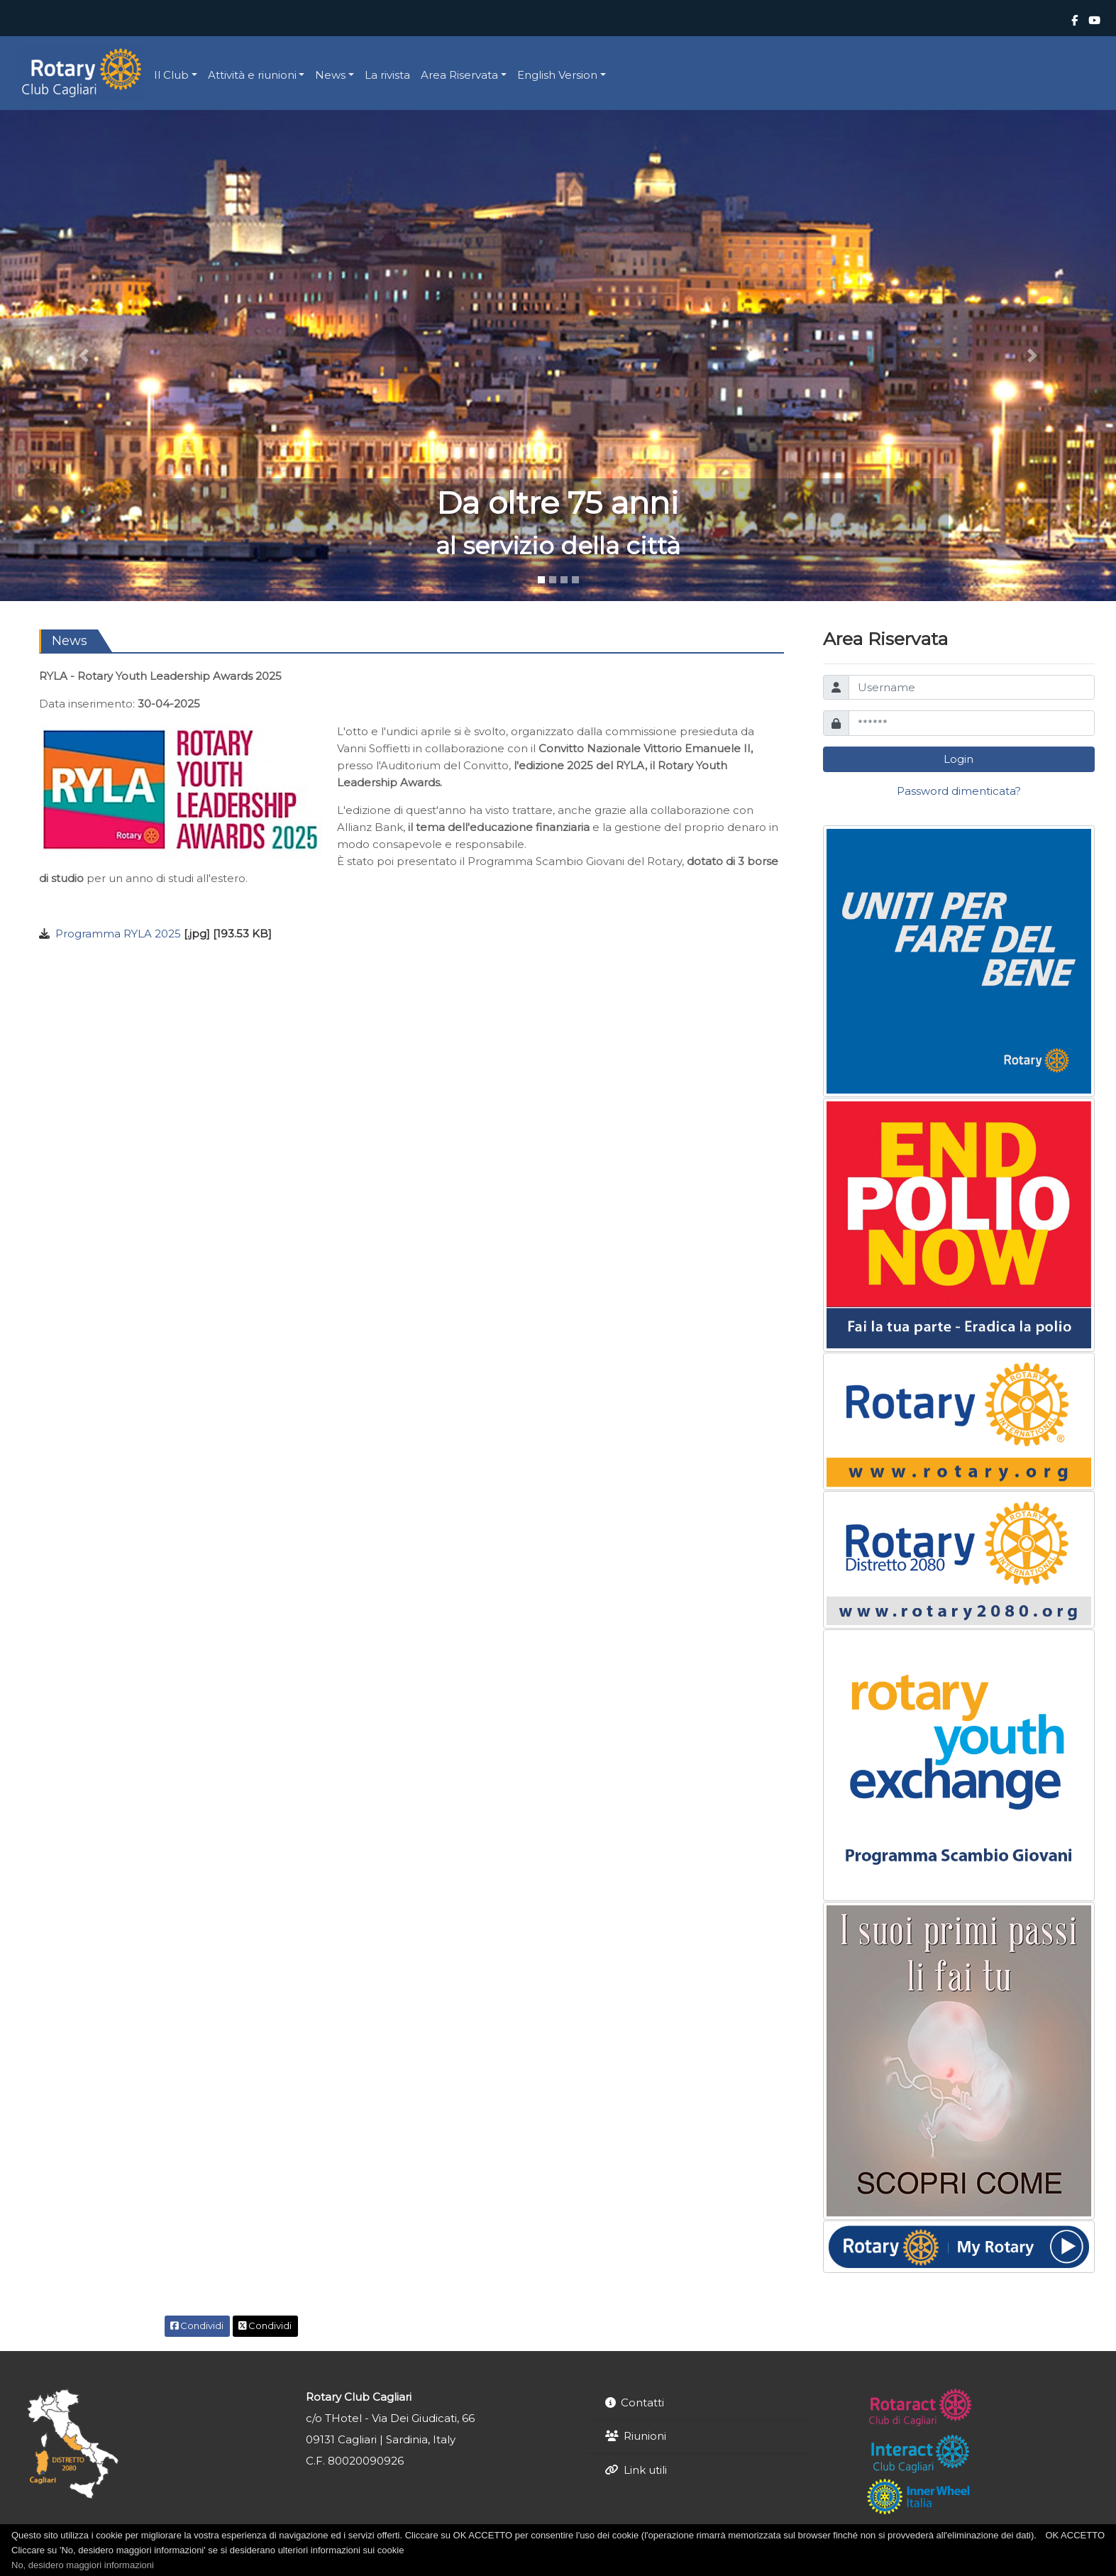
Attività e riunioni (252, 75)
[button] (83, 355)
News (330, 75)
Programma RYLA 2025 (118, 933)
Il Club (171, 75)
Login (958, 759)
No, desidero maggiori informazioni (82, 2565)
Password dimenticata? (959, 791)
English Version (557, 75)
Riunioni (645, 2436)
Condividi (196, 2325)
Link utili (645, 2470)
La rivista (387, 75)
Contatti (642, 2402)
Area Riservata (459, 75)
